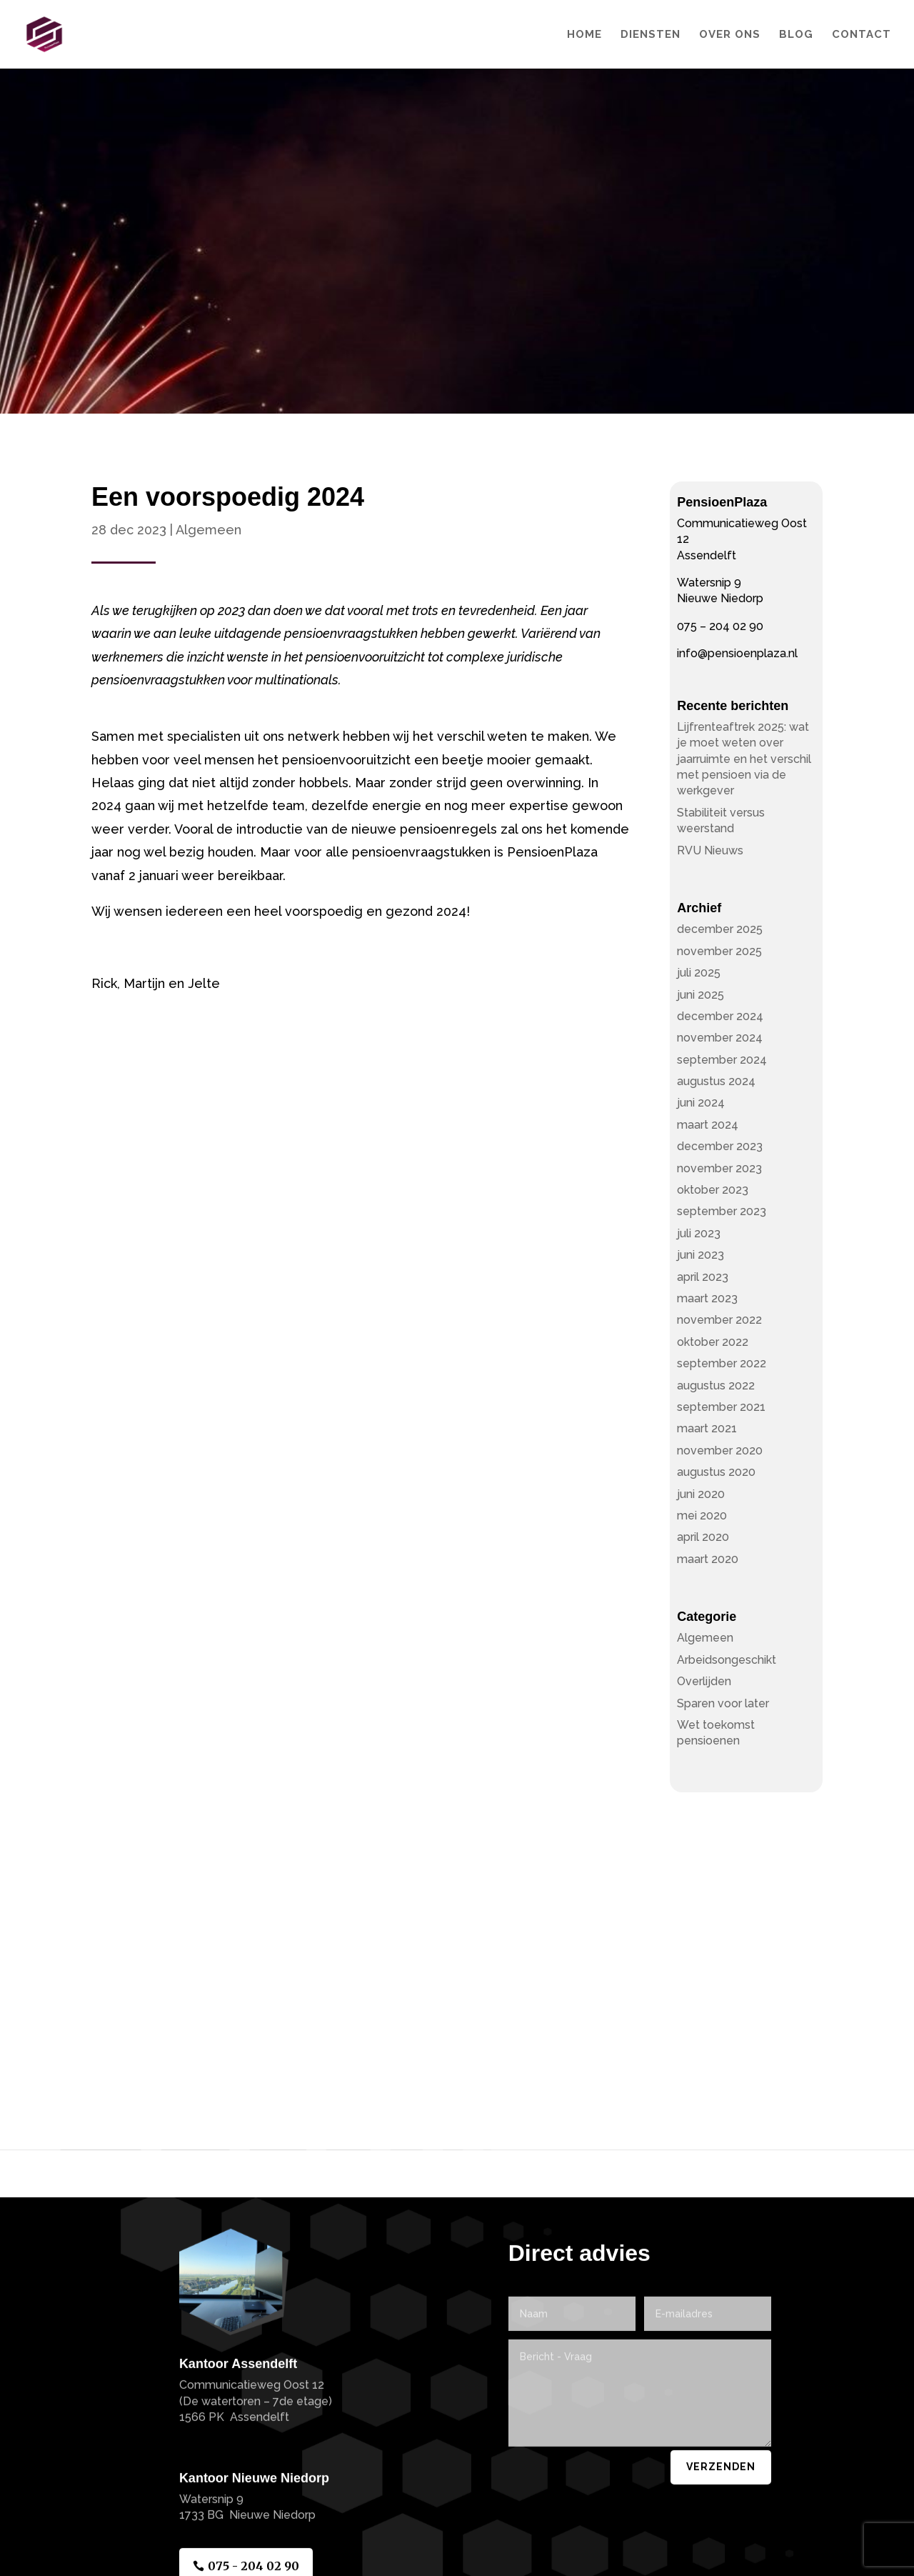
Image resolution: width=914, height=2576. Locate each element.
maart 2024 (707, 1125)
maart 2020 (707, 1559)
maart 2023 (707, 1298)
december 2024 (720, 1016)
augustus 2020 (716, 1472)
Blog (796, 35)
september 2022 (721, 1363)
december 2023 (720, 1146)
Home (584, 35)
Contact (861, 35)
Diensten (651, 35)
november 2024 (720, 1037)
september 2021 (721, 1407)
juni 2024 (701, 1102)
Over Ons (729, 35)
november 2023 (719, 1168)
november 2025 (719, 951)
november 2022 (719, 1320)
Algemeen (208, 529)
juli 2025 (698, 972)
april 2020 (703, 1537)
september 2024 (722, 1060)
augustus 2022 (716, 1385)
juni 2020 (701, 1494)
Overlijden (704, 1681)
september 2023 (721, 1211)
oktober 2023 (712, 1190)
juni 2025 (700, 995)
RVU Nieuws (710, 850)
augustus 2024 (716, 1081)
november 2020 (720, 1450)
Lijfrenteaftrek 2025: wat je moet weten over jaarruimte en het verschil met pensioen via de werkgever (744, 759)
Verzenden (720, 2545)
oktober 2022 (712, 1342)
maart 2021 (707, 1428)
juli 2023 (698, 1233)
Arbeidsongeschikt (726, 1660)
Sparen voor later (723, 1703)
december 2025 (720, 929)
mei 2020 (702, 1515)
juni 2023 (700, 1255)
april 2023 (702, 1277)
